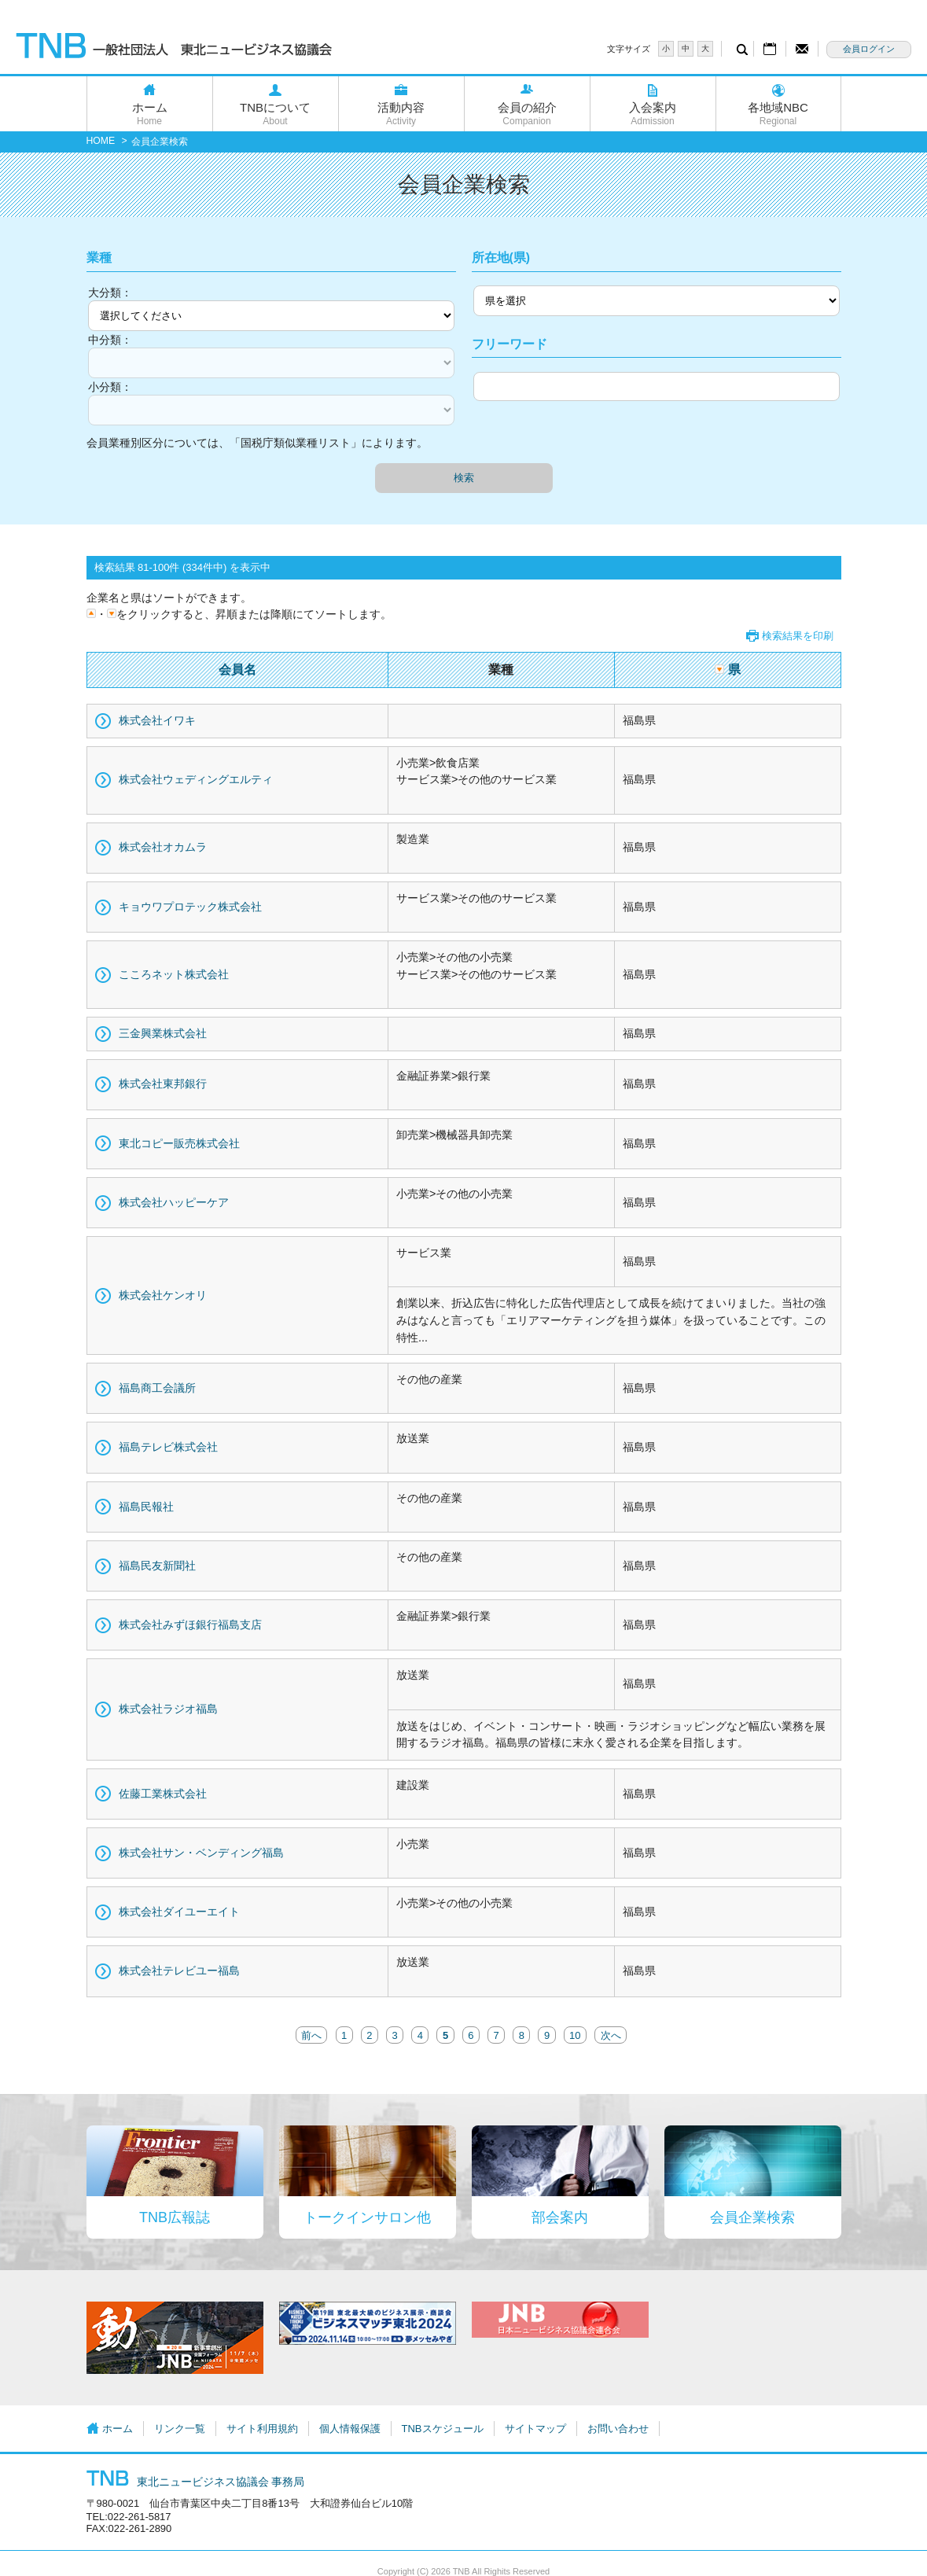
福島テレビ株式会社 (168, 1447)
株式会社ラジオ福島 (168, 1708)
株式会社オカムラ (163, 847)
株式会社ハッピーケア (174, 1202)
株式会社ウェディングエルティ (196, 779)
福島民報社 (146, 1506)
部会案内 (560, 2217)
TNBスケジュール (443, 2428)
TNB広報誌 (174, 2217)
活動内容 (401, 114)
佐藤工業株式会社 (163, 1793)
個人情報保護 (350, 2428)
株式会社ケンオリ (163, 1295)
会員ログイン (869, 48)
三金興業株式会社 (163, 1033)
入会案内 (652, 114)
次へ (611, 2035)
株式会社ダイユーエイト (179, 1911)
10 (574, 2035)
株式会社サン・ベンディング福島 (201, 1852)
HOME (101, 140)
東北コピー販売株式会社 (179, 1143)
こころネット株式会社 (174, 974)
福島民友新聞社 (157, 1565)
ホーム (149, 114)
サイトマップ (535, 2428)
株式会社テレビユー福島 (179, 1970)
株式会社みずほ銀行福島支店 (190, 1624)
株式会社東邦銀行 (163, 1083)
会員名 (237, 669)
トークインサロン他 (367, 2217)
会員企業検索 (752, 2217)
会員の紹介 (527, 114)
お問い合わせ (618, 2428)
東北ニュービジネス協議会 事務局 (195, 2481)
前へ (311, 2035)
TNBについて (275, 114)
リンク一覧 (179, 2428)
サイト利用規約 (262, 2428)
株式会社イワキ (157, 720)
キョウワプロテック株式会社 (190, 906)
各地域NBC (778, 114)
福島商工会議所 (157, 1388)
